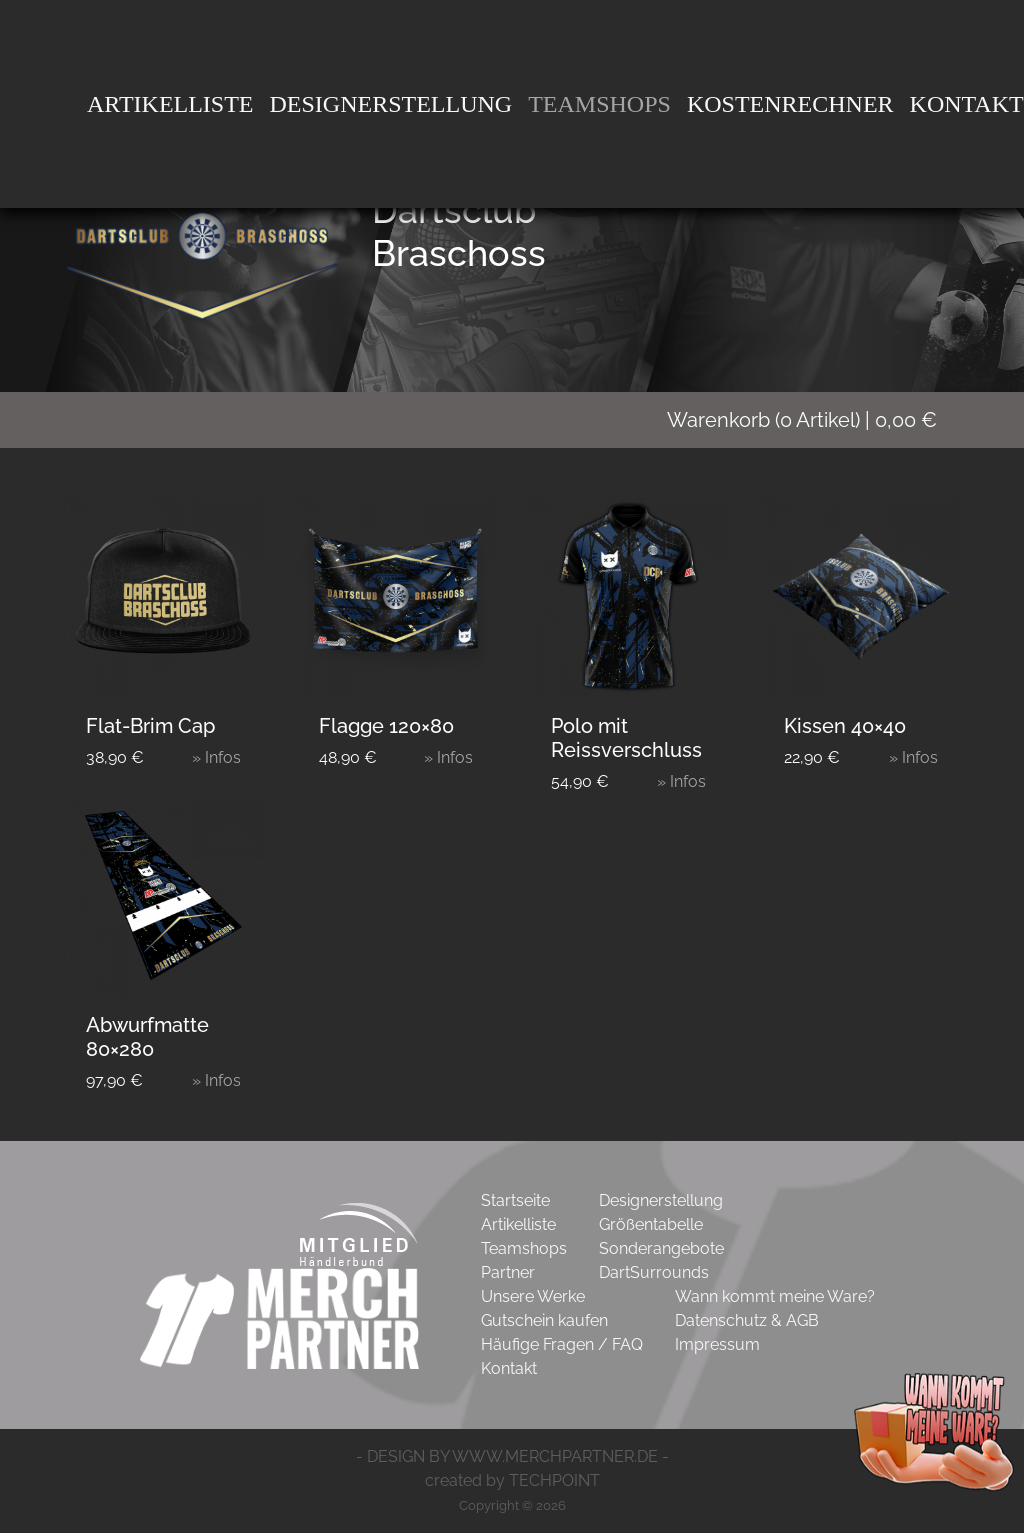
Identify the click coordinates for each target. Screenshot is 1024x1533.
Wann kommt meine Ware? (775, 1296)
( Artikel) (814, 420)
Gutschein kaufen (544, 1320)
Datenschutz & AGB (747, 1320)
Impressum (717, 1344)
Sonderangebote (661, 1248)
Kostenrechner (790, 104)
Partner (508, 1272)
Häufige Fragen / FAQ (562, 1344)
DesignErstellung (391, 104)
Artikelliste (170, 104)
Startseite (515, 1200)
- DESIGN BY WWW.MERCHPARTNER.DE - (512, 1456)
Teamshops (599, 104)
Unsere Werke (533, 1296)
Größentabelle (651, 1224)
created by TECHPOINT (512, 1480)
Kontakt (509, 1368)
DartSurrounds (654, 1272)
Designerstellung (661, 1200)
